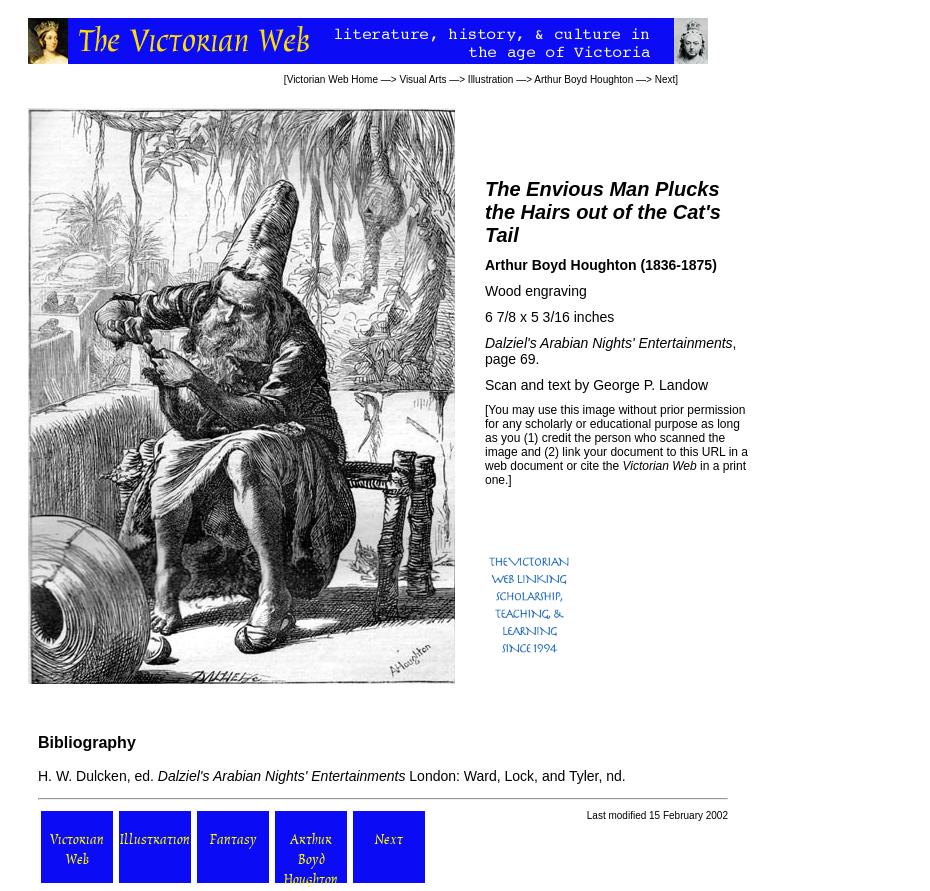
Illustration (491, 79)
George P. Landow (650, 385)
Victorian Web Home (332, 79)
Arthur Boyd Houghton (583, 79)
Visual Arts (422, 79)
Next (665, 79)
